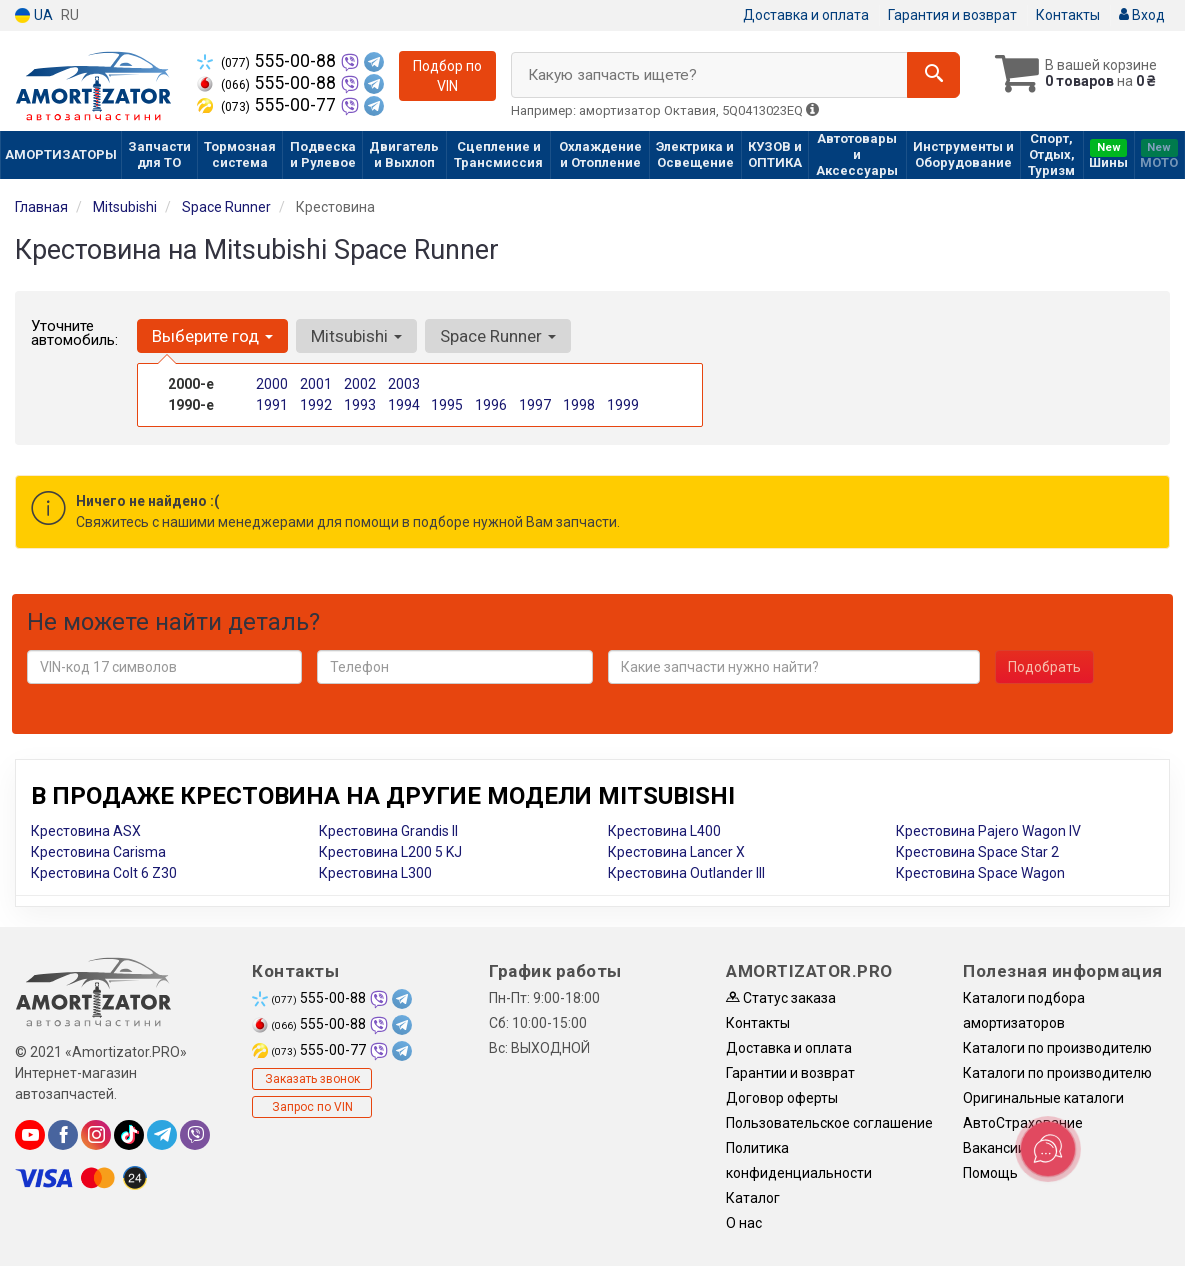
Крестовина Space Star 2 (977, 852)
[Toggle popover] (1048, 1149)
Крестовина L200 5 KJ (390, 852)
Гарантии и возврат (790, 1073)
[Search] (933, 75)
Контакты (1068, 15)
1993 (360, 405)
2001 (316, 384)
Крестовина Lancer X (676, 852)
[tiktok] (129, 1135)
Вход (1142, 15)
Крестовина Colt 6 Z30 (104, 873)
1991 (272, 405)
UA (34, 15)
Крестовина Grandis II (388, 831)
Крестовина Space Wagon (980, 873)
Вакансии (994, 1148)
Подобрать (1044, 667)
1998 (579, 405)
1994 (404, 405)
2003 (404, 384)
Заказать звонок (312, 1079)
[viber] (195, 1135)
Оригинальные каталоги (1043, 1098)
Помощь (990, 1173)
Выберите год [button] (212, 336)
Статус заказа (781, 998)
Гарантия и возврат (952, 15)
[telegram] (162, 1135)
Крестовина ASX (86, 831)
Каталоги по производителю (1057, 1048)
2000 (272, 384)
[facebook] (63, 1135)
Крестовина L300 (375, 873)
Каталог (753, 1198)
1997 (535, 405)
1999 (623, 405)
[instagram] (96, 1135)
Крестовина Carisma (98, 852)
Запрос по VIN (312, 1107)
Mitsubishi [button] (356, 336)
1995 (447, 405)
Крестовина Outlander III (686, 873)
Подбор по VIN (447, 76)
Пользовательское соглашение (829, 1123)
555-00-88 (268, 61)
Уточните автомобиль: (74, 333)
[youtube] (30, 1135)
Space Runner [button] (498, 336)
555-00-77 (268, 105)
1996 (491, 405)
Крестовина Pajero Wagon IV (988, 831)
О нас (744, 1223)
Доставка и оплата (806, 15)
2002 (360, 384)
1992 (316, 405)
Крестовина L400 (664, 831)
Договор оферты (782, 1098)
